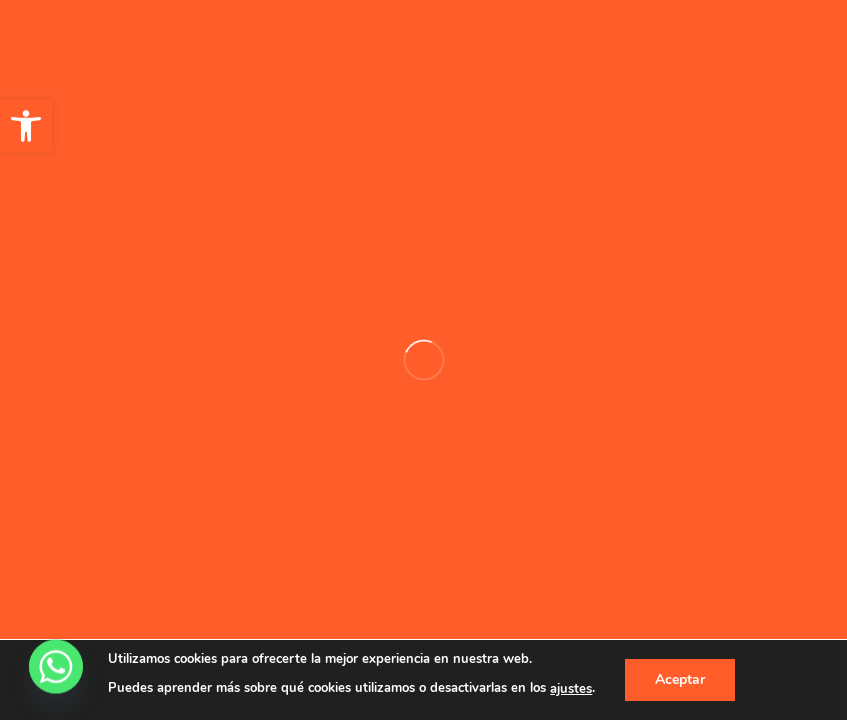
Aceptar (680, 679)
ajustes (571, 689)
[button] (26, 126)
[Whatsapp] (56, 668)
